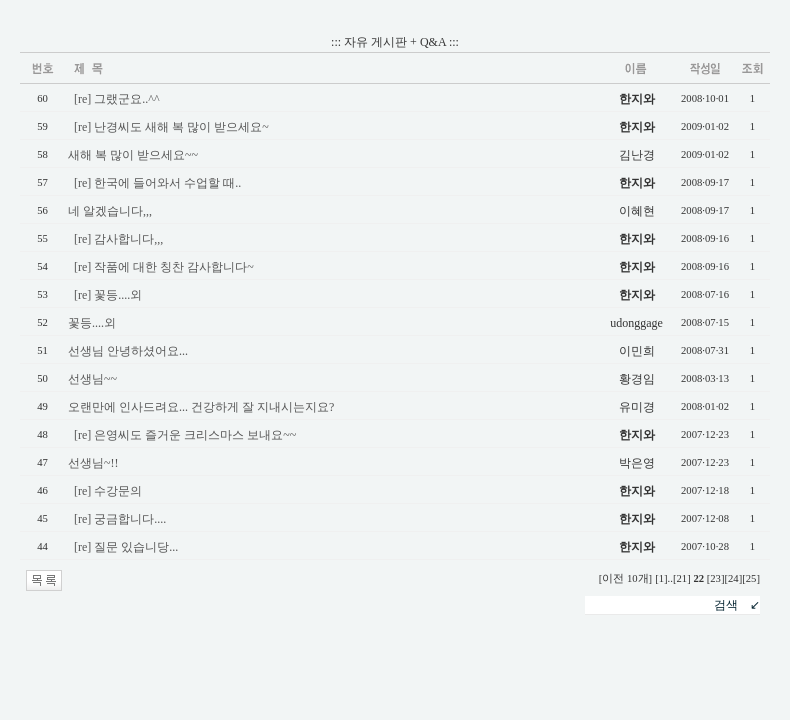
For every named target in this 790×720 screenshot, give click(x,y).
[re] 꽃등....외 (108, 295)
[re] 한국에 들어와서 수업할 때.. (157, 183)
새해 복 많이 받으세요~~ (133, 155)
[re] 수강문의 (108, 491)
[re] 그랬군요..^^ (117, 99)
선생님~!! (93, 463)
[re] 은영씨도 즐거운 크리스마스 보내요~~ (185, 435)
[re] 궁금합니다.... (120, 519)
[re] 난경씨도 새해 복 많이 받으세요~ (171, 127)
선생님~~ (92, 379)
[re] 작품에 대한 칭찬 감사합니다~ (164, 267)
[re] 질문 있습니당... (126, 547)
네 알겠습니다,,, (110, 211)
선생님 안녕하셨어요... (128, 351)
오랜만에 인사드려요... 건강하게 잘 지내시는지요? (201, 407)
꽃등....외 (92, 323)
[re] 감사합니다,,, (118, 239)
